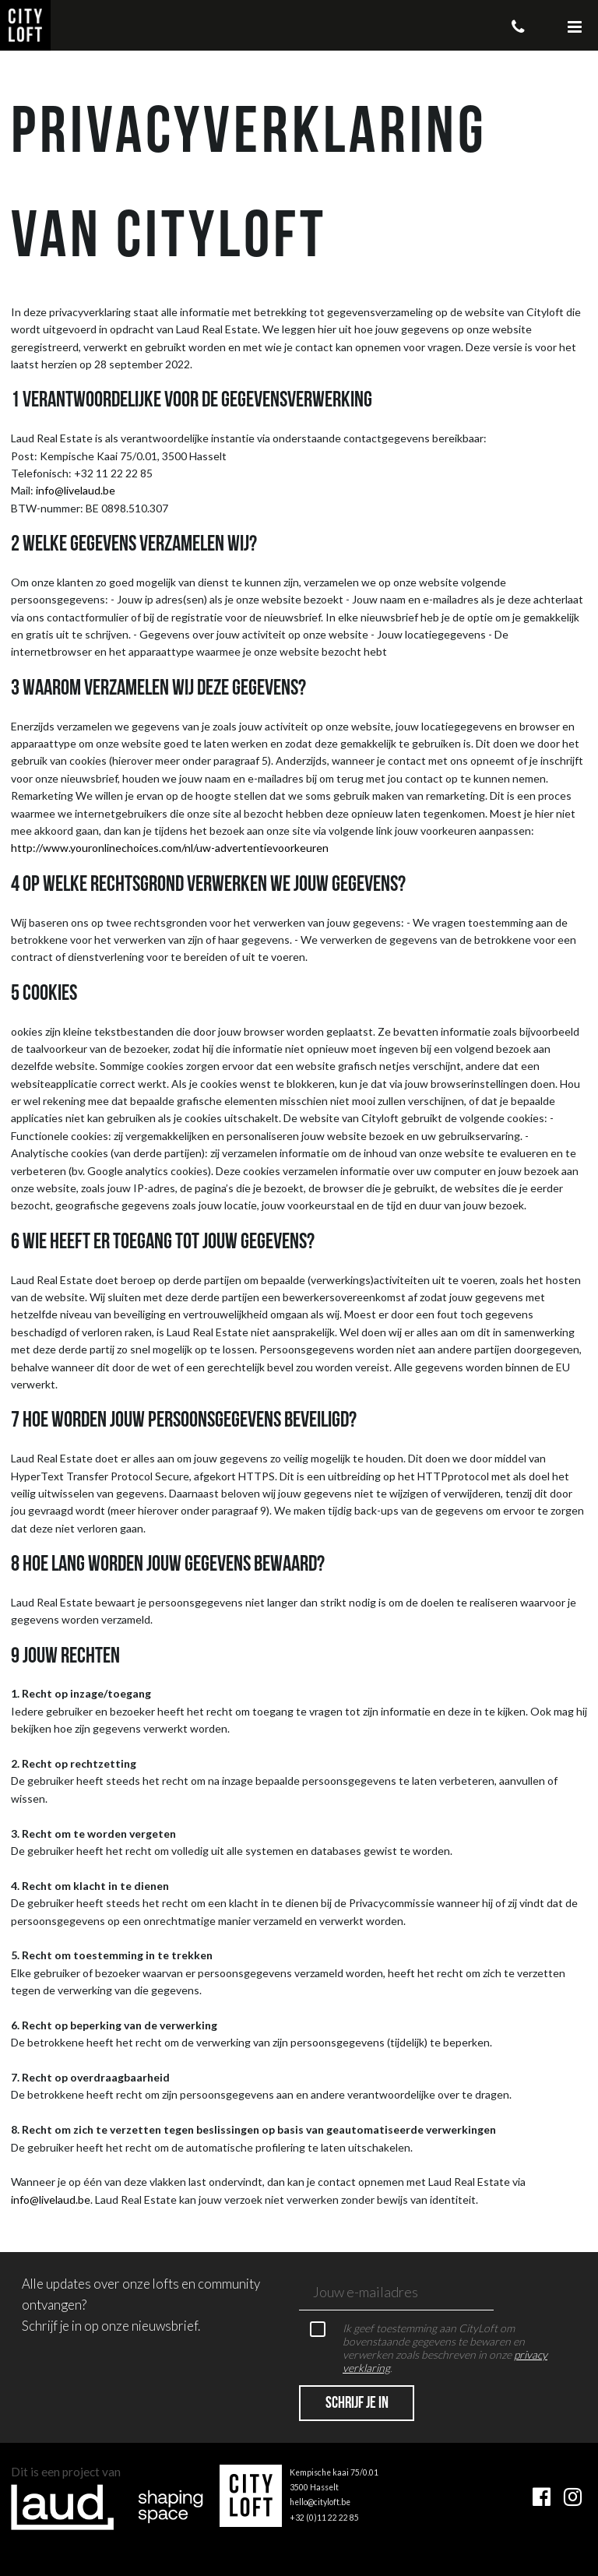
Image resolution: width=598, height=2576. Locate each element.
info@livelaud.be (75, 490)
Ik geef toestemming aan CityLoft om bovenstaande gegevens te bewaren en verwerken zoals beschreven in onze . (428, 2347)
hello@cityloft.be (320, 2502)
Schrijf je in (357, 2403)
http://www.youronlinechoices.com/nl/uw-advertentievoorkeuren (170, 847)
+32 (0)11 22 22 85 (324, 2517)
